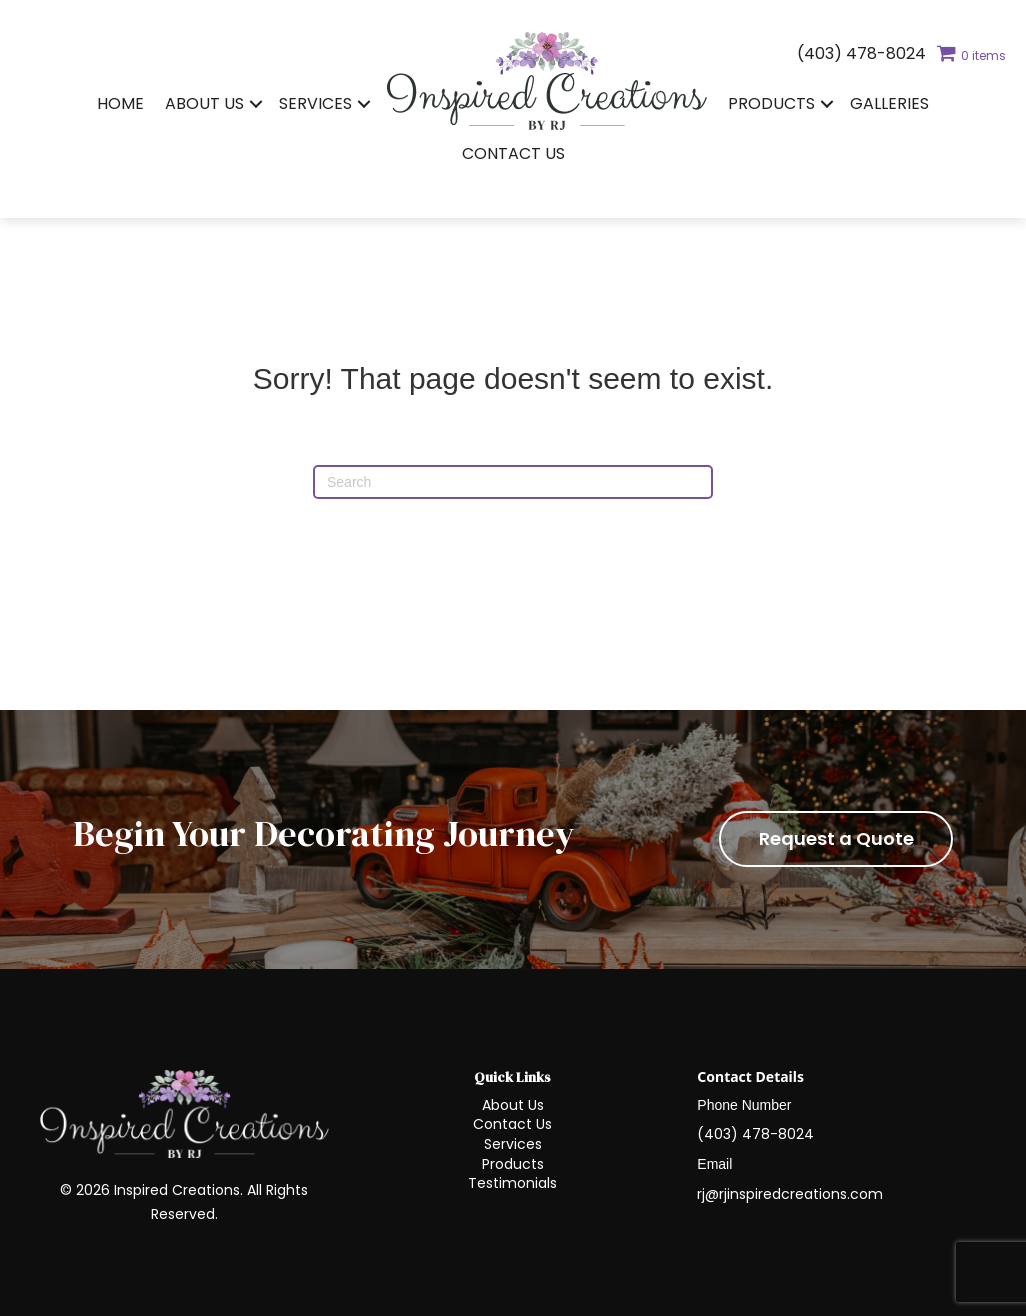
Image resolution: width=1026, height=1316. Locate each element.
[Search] (513, 482)
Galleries (889, 103)
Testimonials (512, 1183)
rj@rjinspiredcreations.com (790, 1194)
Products (771, 103)
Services (315, 103)
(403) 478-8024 (861, 53)
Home (120, 103)
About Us (204, 103)
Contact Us (513, 153)
